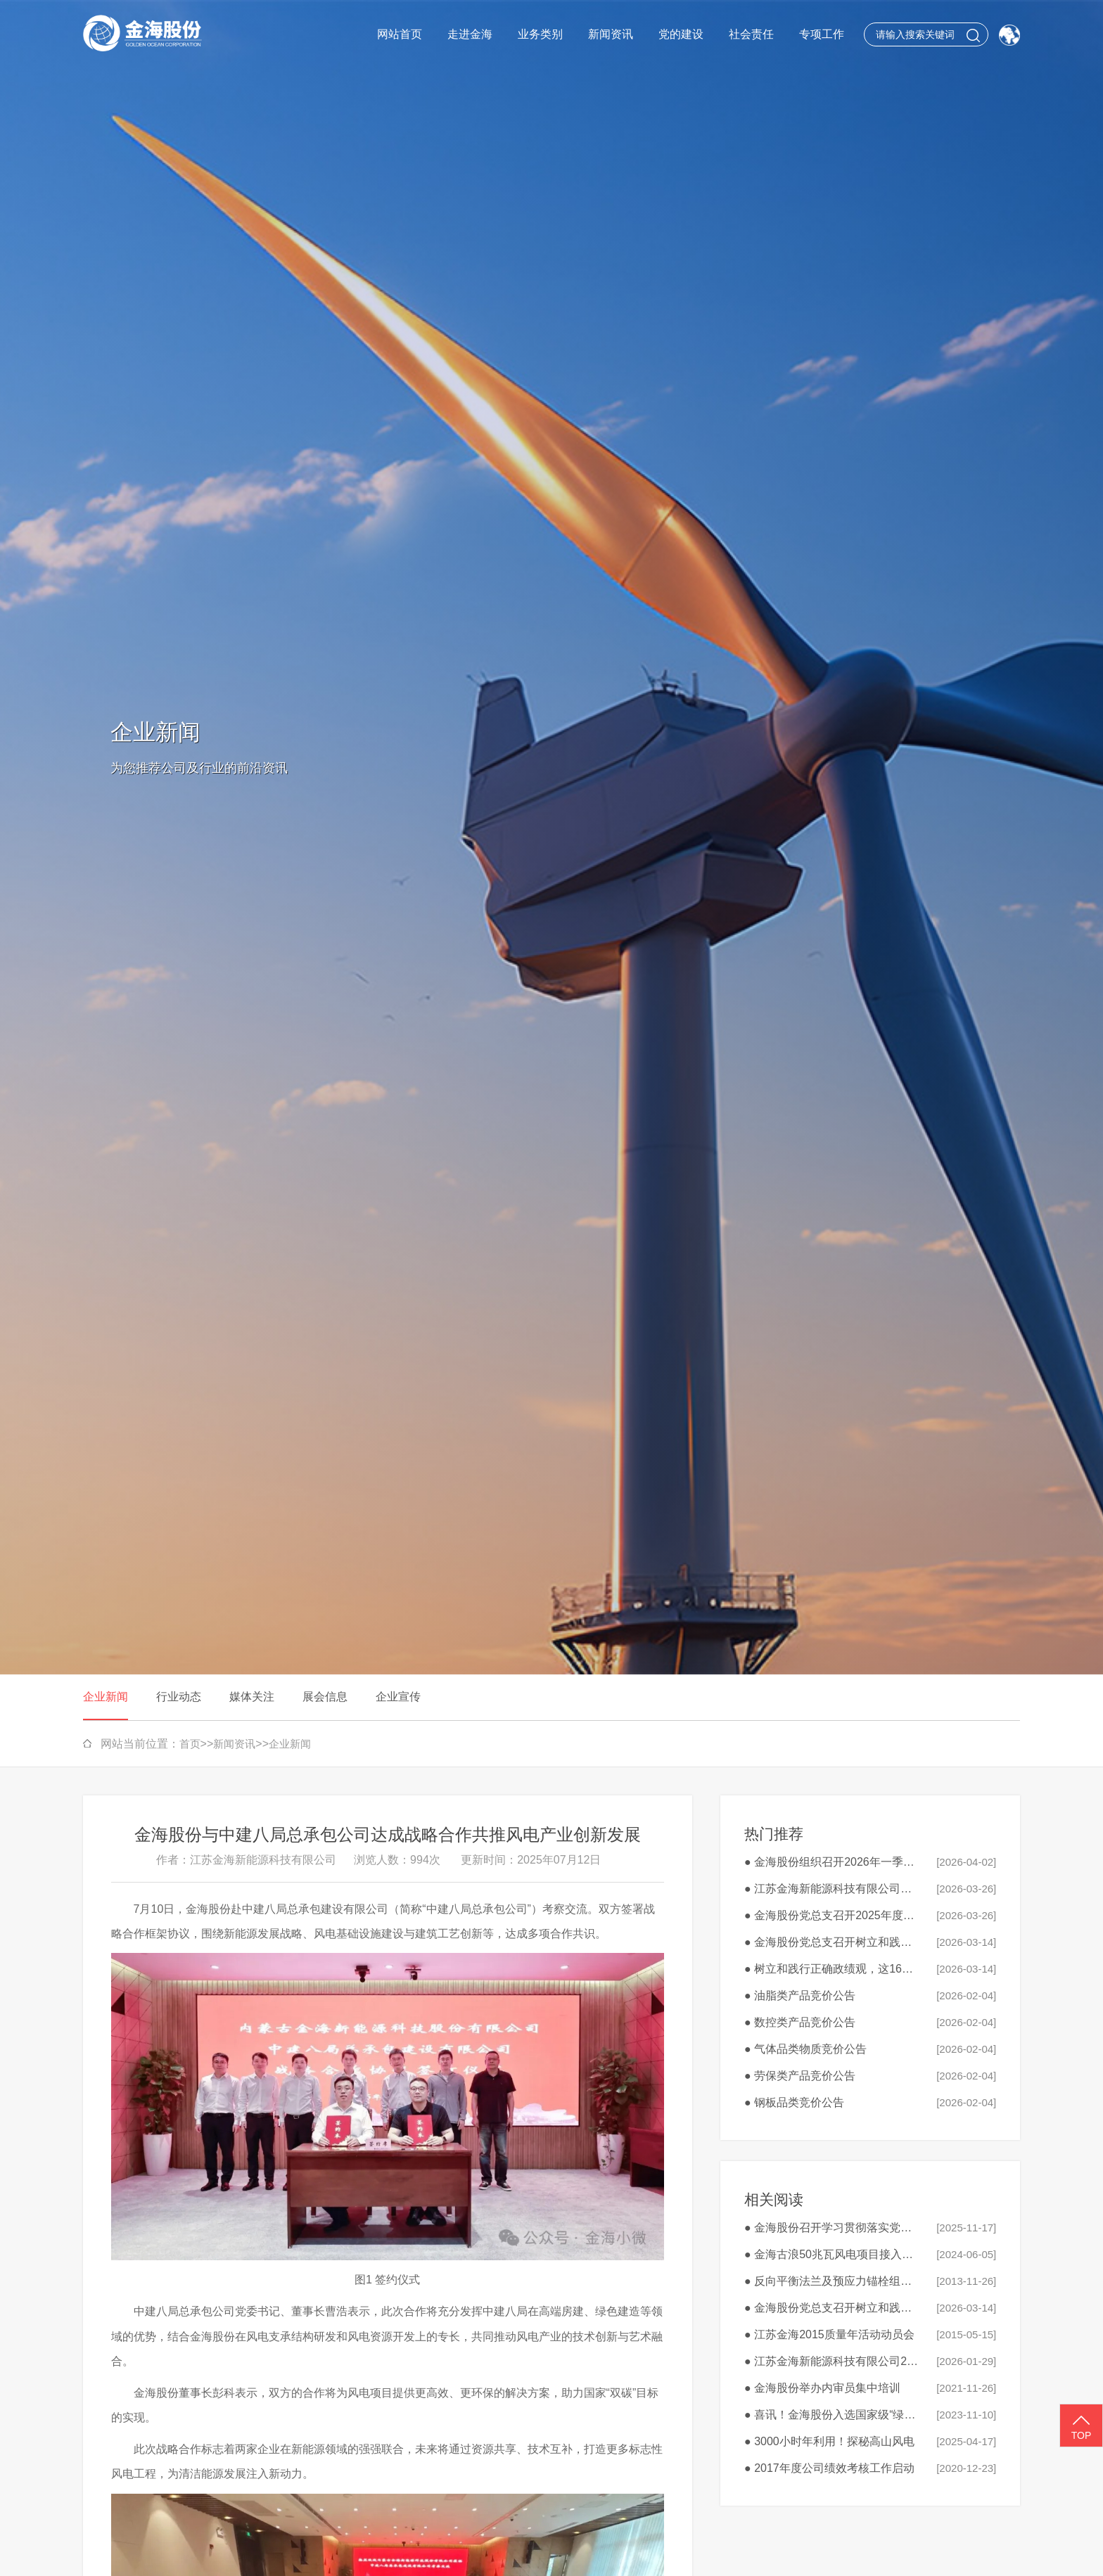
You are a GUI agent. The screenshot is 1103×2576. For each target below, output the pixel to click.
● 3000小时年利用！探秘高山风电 (829, 2441)
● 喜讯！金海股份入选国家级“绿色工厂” (832, 2415)
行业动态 (178, 1697)
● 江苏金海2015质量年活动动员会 (829, 2334)
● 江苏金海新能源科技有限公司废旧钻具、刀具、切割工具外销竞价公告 (832, 1889)
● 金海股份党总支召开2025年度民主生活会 (832, 1915)
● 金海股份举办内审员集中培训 (822, 2388)
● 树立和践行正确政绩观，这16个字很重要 (832, 1969)
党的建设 (680, 34)
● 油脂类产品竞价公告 (799, 1995)
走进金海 (469, 34)
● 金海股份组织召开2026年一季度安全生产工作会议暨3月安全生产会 (832, 1862)
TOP (1081, 2426)
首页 (189, 1744)
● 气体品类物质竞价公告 (805, 2049)
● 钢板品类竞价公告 (794, 2102)
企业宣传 (398, 1697)
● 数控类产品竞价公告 (799, 2022)
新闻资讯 (610, 34)
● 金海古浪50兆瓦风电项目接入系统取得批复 (832, 2254)
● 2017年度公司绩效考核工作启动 (829, 2468)
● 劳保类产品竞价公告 (799, 2076)
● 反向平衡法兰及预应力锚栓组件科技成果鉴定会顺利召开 (832, 2281)
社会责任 (751, 34)
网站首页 (399, 34)
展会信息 (325, 1697)
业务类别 (540, 34)
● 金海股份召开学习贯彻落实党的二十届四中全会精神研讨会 (832, 2228)
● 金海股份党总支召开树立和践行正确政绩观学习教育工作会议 (832, 1942)
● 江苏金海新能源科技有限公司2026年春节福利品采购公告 (832, 2361)
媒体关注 (251, 1697)
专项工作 (821, 34)
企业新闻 (105, 1697)
